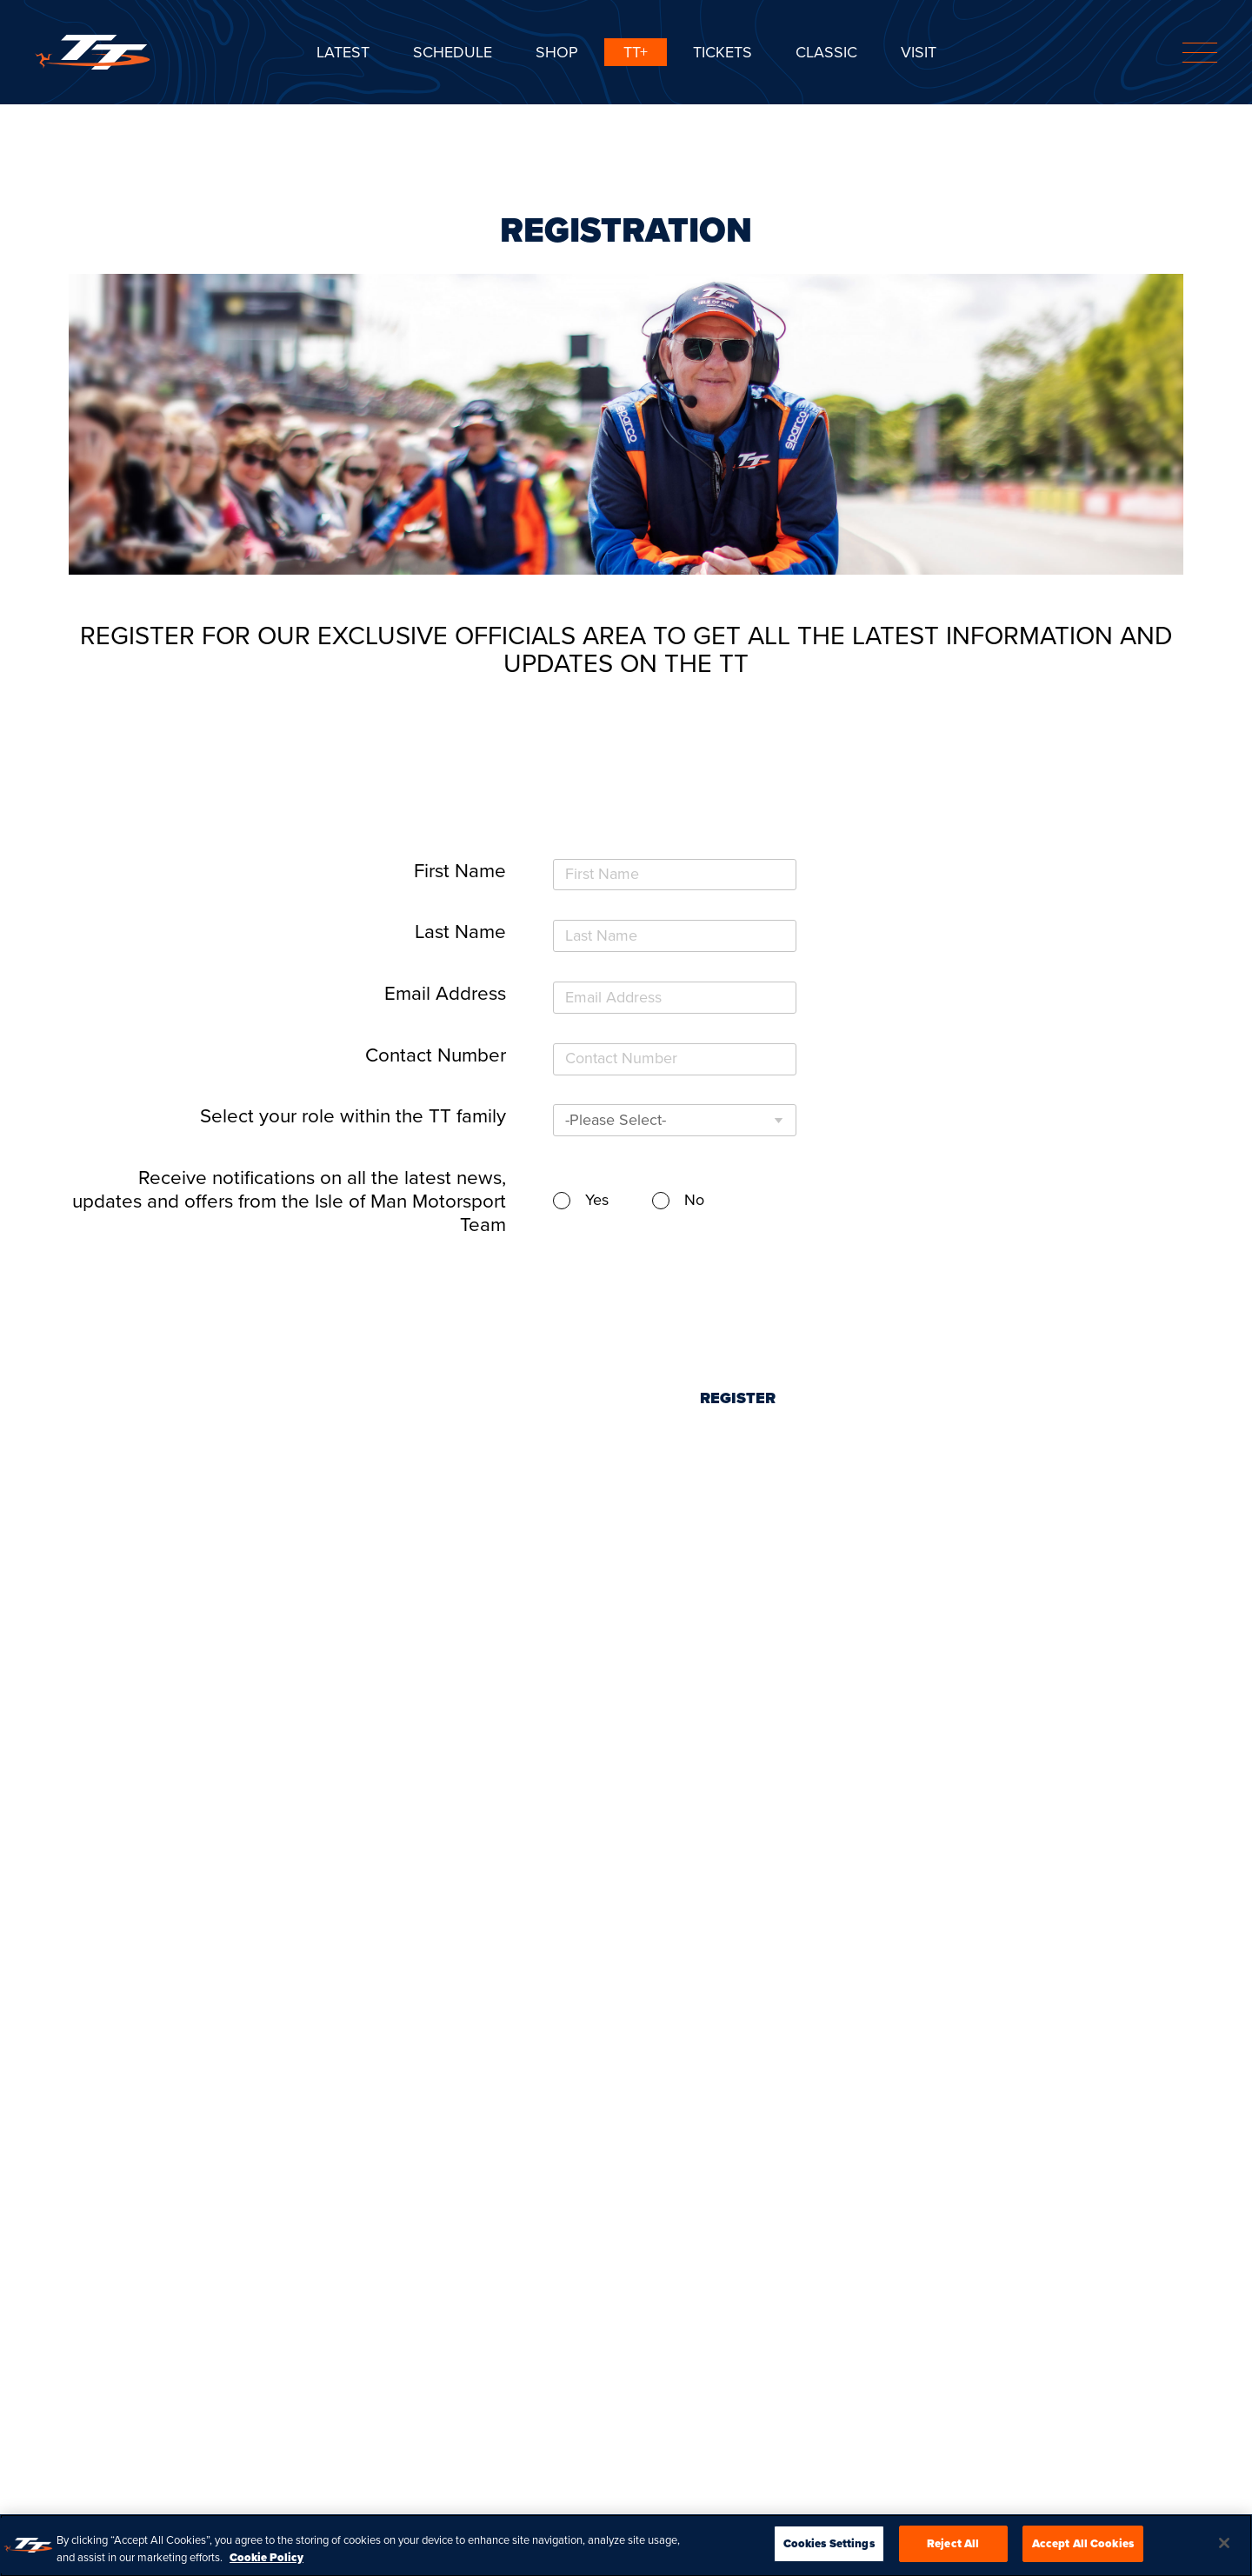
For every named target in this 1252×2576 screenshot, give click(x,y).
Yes (597, 1200)
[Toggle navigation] (1199, 53)
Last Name (460, 931)
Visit (918, 52)
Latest (343, 52)
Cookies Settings (829, 2548)
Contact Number (435, 1055)
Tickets (722, 52)
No (694, 1200)
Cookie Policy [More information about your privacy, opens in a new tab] (266, 2561)
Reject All (953, 2548)
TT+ (635, 52)
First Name (460, 870)
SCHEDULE (452, 52)
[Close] (1224, 2548)
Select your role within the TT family (353, 1116)
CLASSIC (826, 52)
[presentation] (735, 1288)
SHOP (557, 52)
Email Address (445, 993)
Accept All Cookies (1083, 2548)
